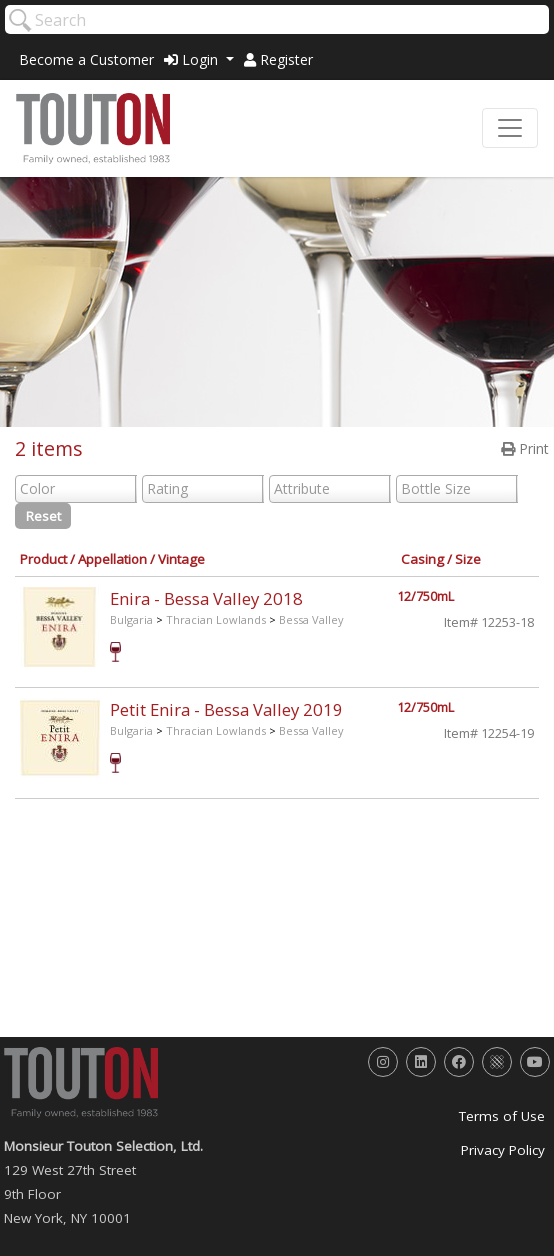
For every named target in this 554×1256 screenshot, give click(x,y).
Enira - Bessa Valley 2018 (206, 598)
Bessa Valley (311, 619)
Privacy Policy (503, 1150)
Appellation (112, 559)
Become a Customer (86, 59)
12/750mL (425, 596)
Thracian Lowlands (216, 619)
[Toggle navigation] (510, 128)
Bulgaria (131, 619)
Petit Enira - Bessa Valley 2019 (226, 709)
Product (43, 559)
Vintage (181, 559)
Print (525, 448)
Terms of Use (502, 1116)
